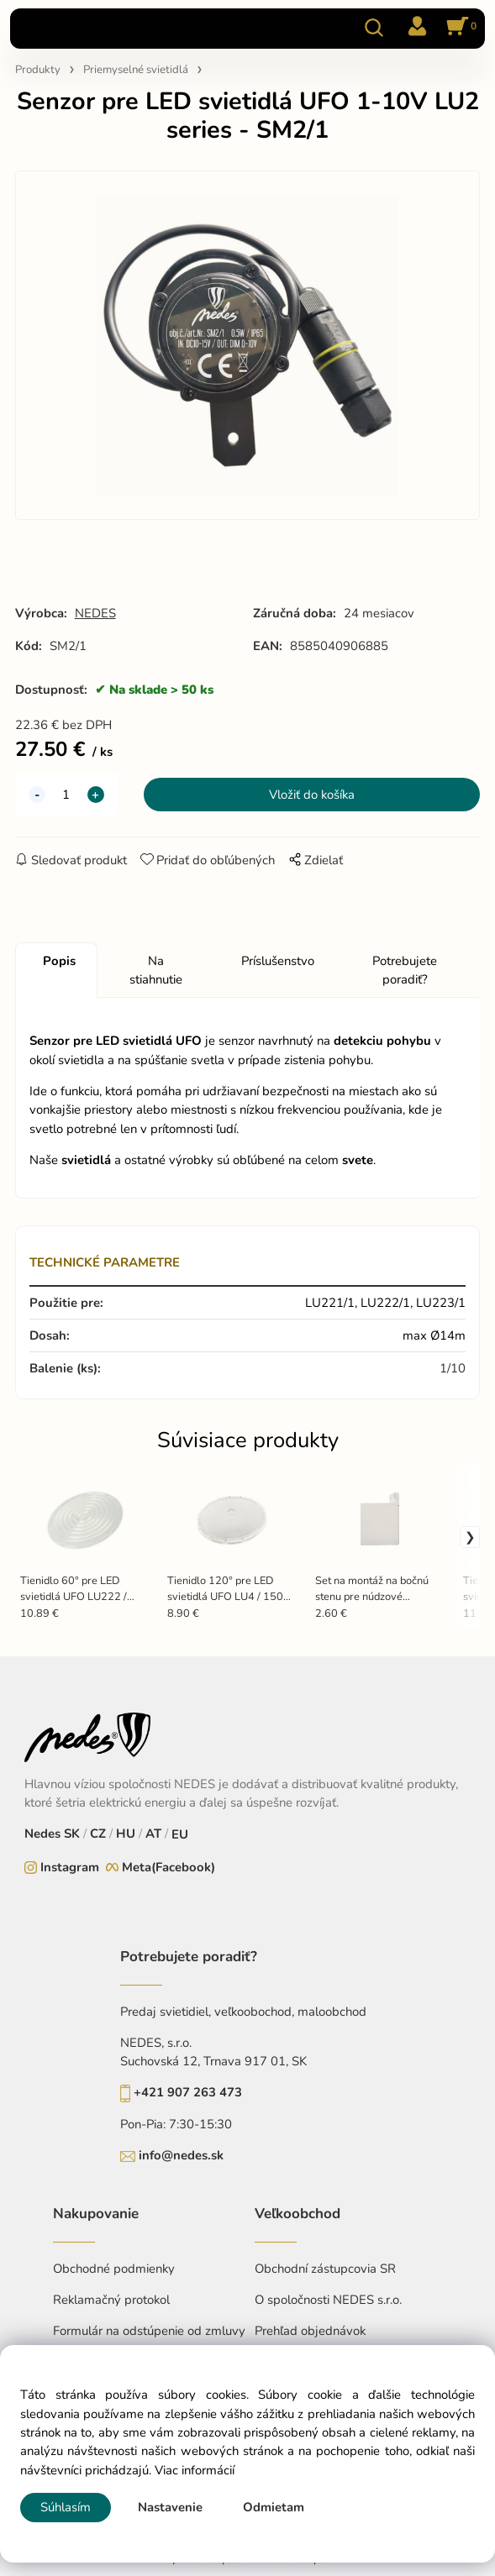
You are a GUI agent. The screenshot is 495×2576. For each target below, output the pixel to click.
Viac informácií (194, 2470)
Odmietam (273, 2507)
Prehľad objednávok (310, 2330)
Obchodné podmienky (114, 2268)
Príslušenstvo (277, 960)
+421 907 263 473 (188, 2092)
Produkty (38, 69)
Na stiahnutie (155, 970)
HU (125, 1833)
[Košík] (459, 28)
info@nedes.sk (181, 2155)
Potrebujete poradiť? (404, 970)
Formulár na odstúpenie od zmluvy (149, 2330)
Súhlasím (65, 2507)
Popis (59, 960)
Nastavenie (170, 2507)
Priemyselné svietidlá (135, 69)
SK (72, 1833)
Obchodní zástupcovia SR (325, 2268)
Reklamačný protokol (111, 2299)
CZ (98, 1833)
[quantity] (66, 794)
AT (153, 1833)
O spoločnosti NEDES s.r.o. (328, 2299)
